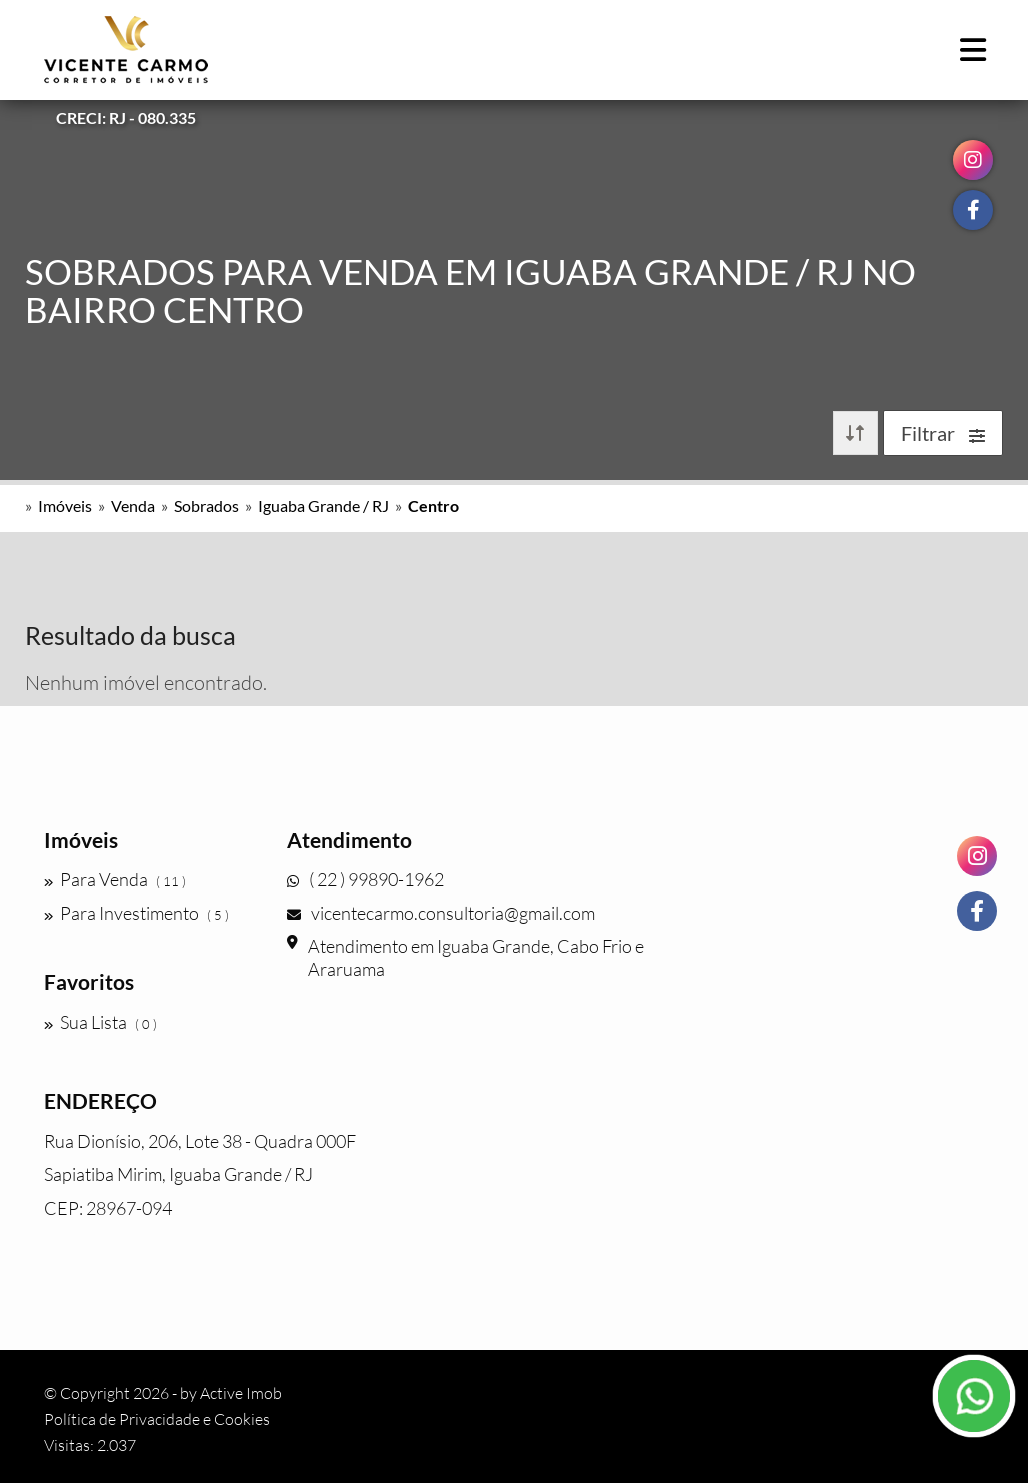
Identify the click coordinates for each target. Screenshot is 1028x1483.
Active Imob (241, 1393)
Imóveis (65, 505)
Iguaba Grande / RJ (323, 505)
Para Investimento (136, 913)
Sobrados (206, 505)
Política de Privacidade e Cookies (157, 1419)
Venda (133, 505)
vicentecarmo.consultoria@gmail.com (441, 913)
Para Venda (115, 879)
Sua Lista (100, 1022)
